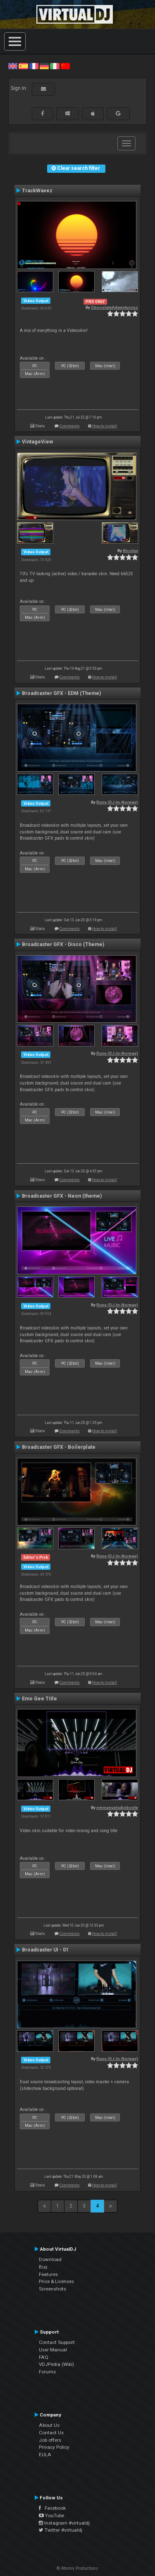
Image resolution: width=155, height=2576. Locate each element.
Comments (70, 426)
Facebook (52, 2508)
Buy (43, 2267)
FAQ (43, 2357)
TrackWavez (37, 191)
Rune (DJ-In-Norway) (117, 802)
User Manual (53, 2350)
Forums (47, 2372)
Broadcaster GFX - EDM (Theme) (61, 693)
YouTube (51, 2515)
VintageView (37, 442)
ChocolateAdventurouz (114, 307)
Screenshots (52, 2289)
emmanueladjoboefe (117, 1807)
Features (48, 2274)
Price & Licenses (56, 2281)
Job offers (50, 2440)
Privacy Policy (54, 2447)
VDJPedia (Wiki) (56, 2364)
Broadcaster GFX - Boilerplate (58, 1447)
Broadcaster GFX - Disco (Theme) (63, 944)
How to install (104, 426)
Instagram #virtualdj (64, 2523)
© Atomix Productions (77, 2568)
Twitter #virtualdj (60, 2530)
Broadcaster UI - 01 (45, 1950)
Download (50, 2259)
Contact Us (51, 2433)
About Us (49, 2425)
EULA (45, 2454)
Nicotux (130, 550)
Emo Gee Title (39, 1699)
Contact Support (57, 2342)
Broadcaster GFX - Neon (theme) (62, 1196)
